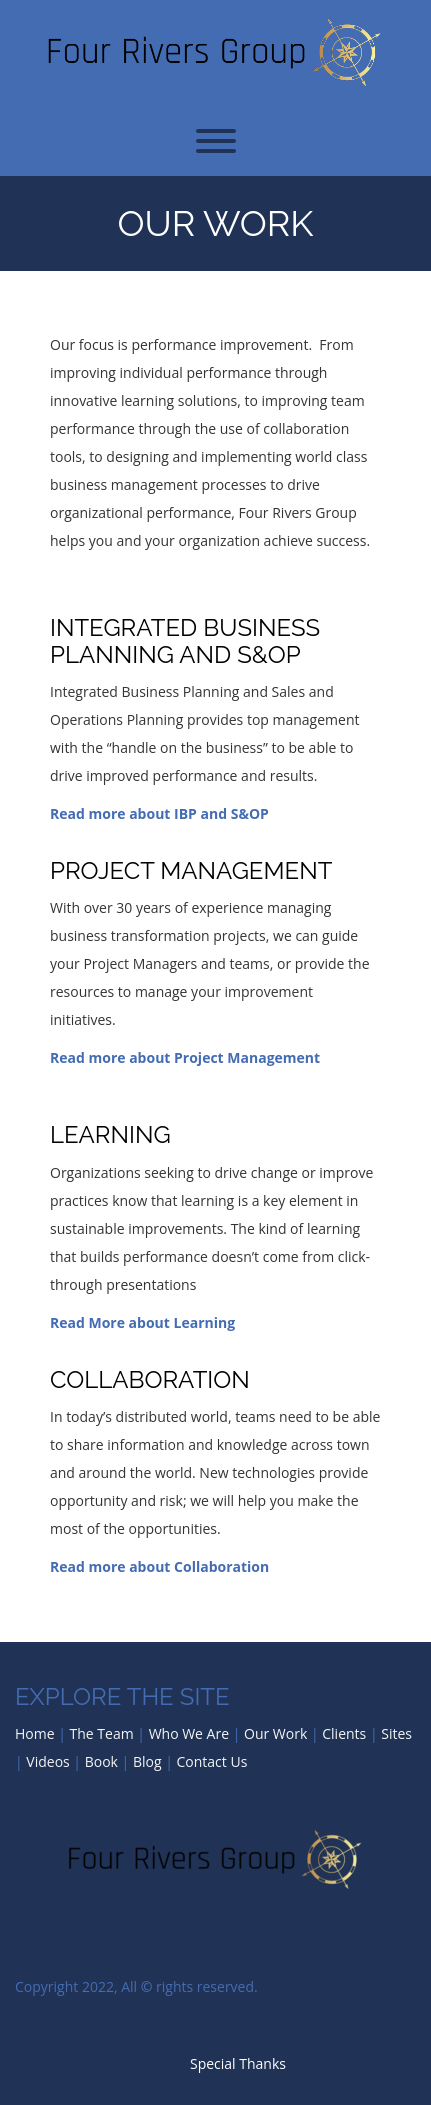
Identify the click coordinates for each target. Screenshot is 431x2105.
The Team (102, 1733)
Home (35, 1733)
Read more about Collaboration (159, 1566)
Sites (396, 1733)
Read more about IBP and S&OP (159, 813)
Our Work (215, 223)
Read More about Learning (142, 1322)
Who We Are (189, 1733)
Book (101, 1761)
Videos (47, 1761)
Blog (147, 1761)
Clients (344, 1733)
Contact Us (212, 1761)
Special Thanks (238, 2063)
